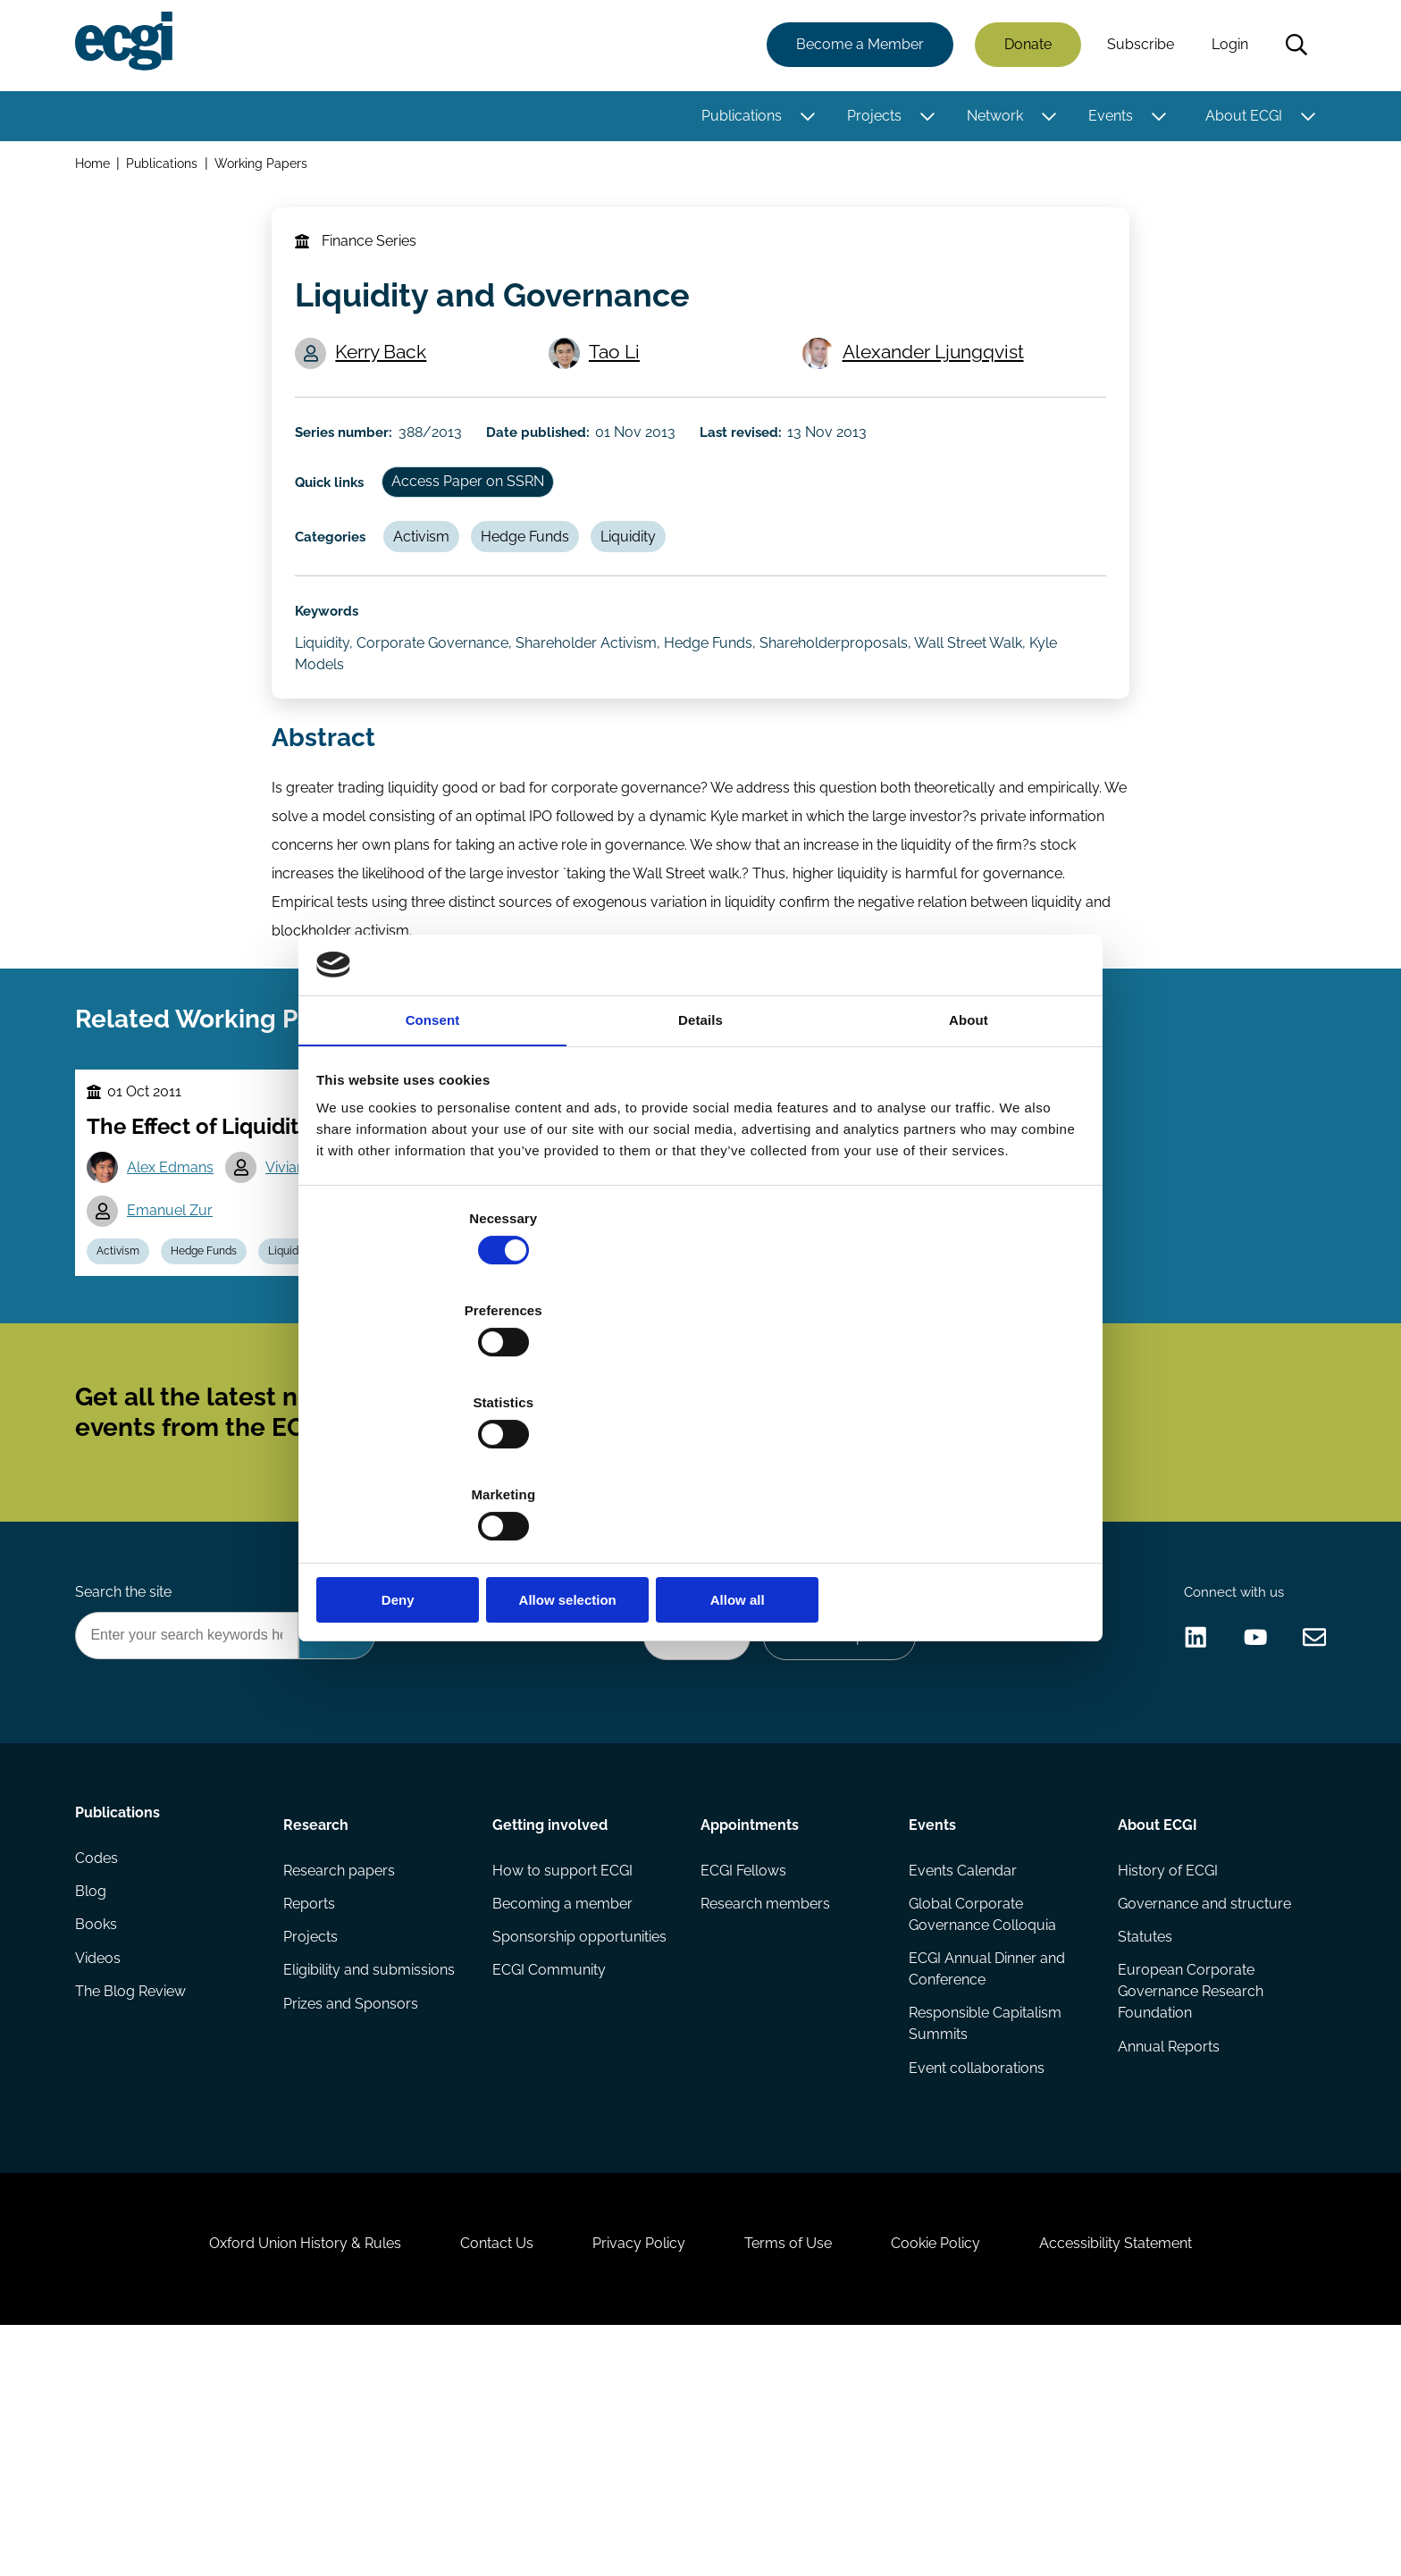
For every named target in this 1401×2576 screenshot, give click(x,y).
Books (100, 2135)
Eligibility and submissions (371, 2171)
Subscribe (1136, 46)
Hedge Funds (546, 585)
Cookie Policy (954, 2479)
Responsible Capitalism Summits (984, 2225)
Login (1226, 46)
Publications (738, 118)
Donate (1024, 46)
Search (1293, 47)
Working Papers (267, 168)
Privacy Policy (632, 2479)
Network (991, 118)
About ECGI (1240, 118)
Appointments (749, 2014)
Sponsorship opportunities (580, 2135)
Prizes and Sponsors (353, 2207)
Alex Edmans (178, 1291)
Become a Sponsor (831, 1820)
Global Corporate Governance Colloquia (981, 2111)
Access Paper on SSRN (484, 524)
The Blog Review (134, 2207)
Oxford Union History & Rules (274, 2479)
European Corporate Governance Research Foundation (1188, 2193)
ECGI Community (550, 2171)
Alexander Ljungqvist (937, 378)
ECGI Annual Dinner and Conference (986, 2168)
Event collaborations (976, 2271)
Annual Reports (1166, 2250)
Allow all (957, 1462)
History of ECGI (1165, 2064)
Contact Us (478, 2479)
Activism (436, 585)
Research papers (342, 2064)
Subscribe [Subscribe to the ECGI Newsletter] (796, 1567)
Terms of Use (794, 2479)
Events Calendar (962, 2064)
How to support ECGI (563, 2064)
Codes (100, 2064)
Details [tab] (700, 1163)
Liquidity (656, 585)
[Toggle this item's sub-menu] (804, 119)
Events (1107, 118)
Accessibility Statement (1146, 2479)
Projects (870, 118)
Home (96, 168)
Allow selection (700, 1462)
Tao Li (620, 378)
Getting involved (550, 2014)
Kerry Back (387, 378)
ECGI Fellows (743, 2064)
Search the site (127, 1772)
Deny (443, 1462)
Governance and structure (1201, 2100)
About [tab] (968, 1163)
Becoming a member (563, 2100)
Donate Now (682, 1820)
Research (318, 2014)
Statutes (1142, 2135)
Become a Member (856, 46)
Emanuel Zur (178, 1337)
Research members (765, 2100)
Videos (101, 2171)
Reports (312, 2100)
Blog (94, 2100)
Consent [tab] (433, 1163)
